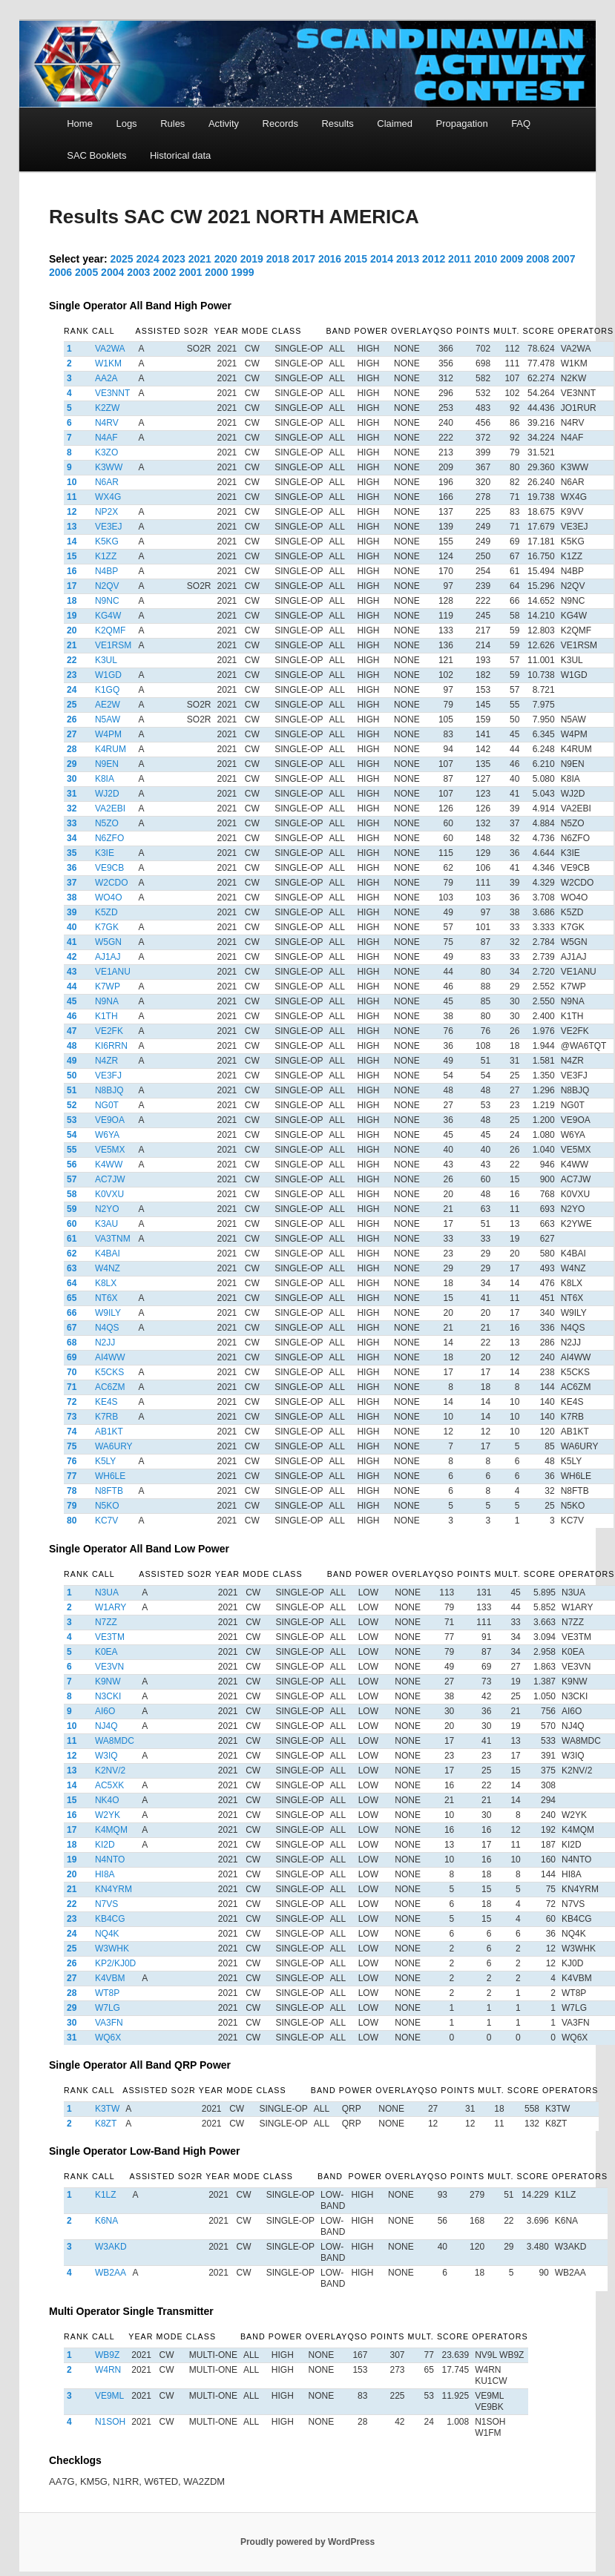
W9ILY (108, 1313)
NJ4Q (106, 1726)
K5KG (107, 541)
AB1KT (109, 1431)
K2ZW (107, 408)
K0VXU (109, 1194)
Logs (126, 123)
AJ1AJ (108, 957)
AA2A (106, 378)
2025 (122, 259)
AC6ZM (110, 1387)
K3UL (106, 660)
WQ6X (108, 2037)
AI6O (105, 1711)
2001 (190, 272)
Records (280, 123)
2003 (138, 272)
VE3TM (110, 1637)
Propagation (462, 123)
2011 (459, 259)
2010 (485, 259)
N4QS (107, 1327)
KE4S (106, 1402)
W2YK (107, 1815)
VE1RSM (113, 645)
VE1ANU (113, 971)
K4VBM (110, 1978)
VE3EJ (108, 526)
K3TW (107, 2109)
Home (80, 123)
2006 (60, 272)
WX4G (108, 497)
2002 (164, 272)
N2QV (107, 586)
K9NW (108, 1681)
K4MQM (111, 1830)
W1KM (108, 363)
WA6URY (114, 1446)
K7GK (107, 927)
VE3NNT (112, 393)
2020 (225, 259)
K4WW (108, 1164)
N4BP (106, 571)
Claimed (394, 123)
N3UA (107, 1592)
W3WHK (112, 1948)
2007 (563, 259)
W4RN (108, 2370)
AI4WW (110, 1357)
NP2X (106, 512)
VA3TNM (113, 1238)
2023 (173, 259)
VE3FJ (108, 1075)
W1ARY (110, 1607)
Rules (172, 123)
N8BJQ (109, 1090)
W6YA (107, 1135)
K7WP (107, 986)
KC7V (106, 1520)
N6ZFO (109, 838)
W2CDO (111, 882)
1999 (242, 272)
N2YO (107, 1209)
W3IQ (106, 1755)
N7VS (106, 1904)
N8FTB (109, 1491)
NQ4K (107, 1933)
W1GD (108, 675)
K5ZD (106, 912)
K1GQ (107, 690)
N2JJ (105, 1342)
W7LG (107, 2008)
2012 (433, 259)
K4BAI (107, 1253)
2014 (381, 259)
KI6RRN (111, 1046)
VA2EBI (110, 808)
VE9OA (110, 1120)
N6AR (107, 482)
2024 (148, 259)
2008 (537, 259)
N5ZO (107, 823)
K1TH (106, 1016)
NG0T (107, 1105)
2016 (329, 259)
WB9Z (107, 2355)
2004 (112, 272)
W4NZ (107, 1268)
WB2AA (110, 2272)
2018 (277, 259)
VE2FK (109, 1031)
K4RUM (110, 749)
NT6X (106, 1298)
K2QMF (110, 630)
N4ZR (106, 1060)
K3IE (104, 853)
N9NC (107, 601)
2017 (303, 259)
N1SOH (110, 2422)
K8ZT (105, 2123)
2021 (199, 259)
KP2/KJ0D (115, 1963)
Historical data (180, 155)
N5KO (107, 1506)
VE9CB (109, 868)
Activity (223, 123)
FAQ (520, 123)
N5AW (107, 719)
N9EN (107, 764)
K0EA (106, 1652)
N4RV (107, 423)
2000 (216, 272)
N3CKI (108, 1696)
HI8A (105, 1874)
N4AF (106, 437)
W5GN (108, 942)
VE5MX (110, 1149)
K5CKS (109, 1372)
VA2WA (110, 348)
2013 (407, 259)
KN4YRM (113, 1889)
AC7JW (110, 1179)
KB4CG (110, 1919)
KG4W (108, 615)
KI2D (105, 1844)
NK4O (107, 1800)
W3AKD (111, 2246)
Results (337, 123)
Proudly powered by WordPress (307, 2542)
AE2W (107, 704)
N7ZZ (106, 1622)
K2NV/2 (110, 1770)
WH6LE (110, 1476)
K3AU (106, 1224)
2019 (251, 259)
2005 (86, 272)
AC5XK (109, 1785)
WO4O (108, 897)
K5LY (105, 1461)
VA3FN (109, 2022)
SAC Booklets (96, 155)
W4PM (108, 734)
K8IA (104, 779)
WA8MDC (114, 1741)
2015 (355, 259)
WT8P (107, 1993)
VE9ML (109, 2396)
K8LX (105, 1283)
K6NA (106, 2221)
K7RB (106, 1416)
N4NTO (110, 1859)
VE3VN (109, 1666)
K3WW (108, 467)
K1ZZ (105, 556)
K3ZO (106, 452)
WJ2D (107, 793)
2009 (511, 259)
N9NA (107, 1001)
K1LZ (105, 2195)
